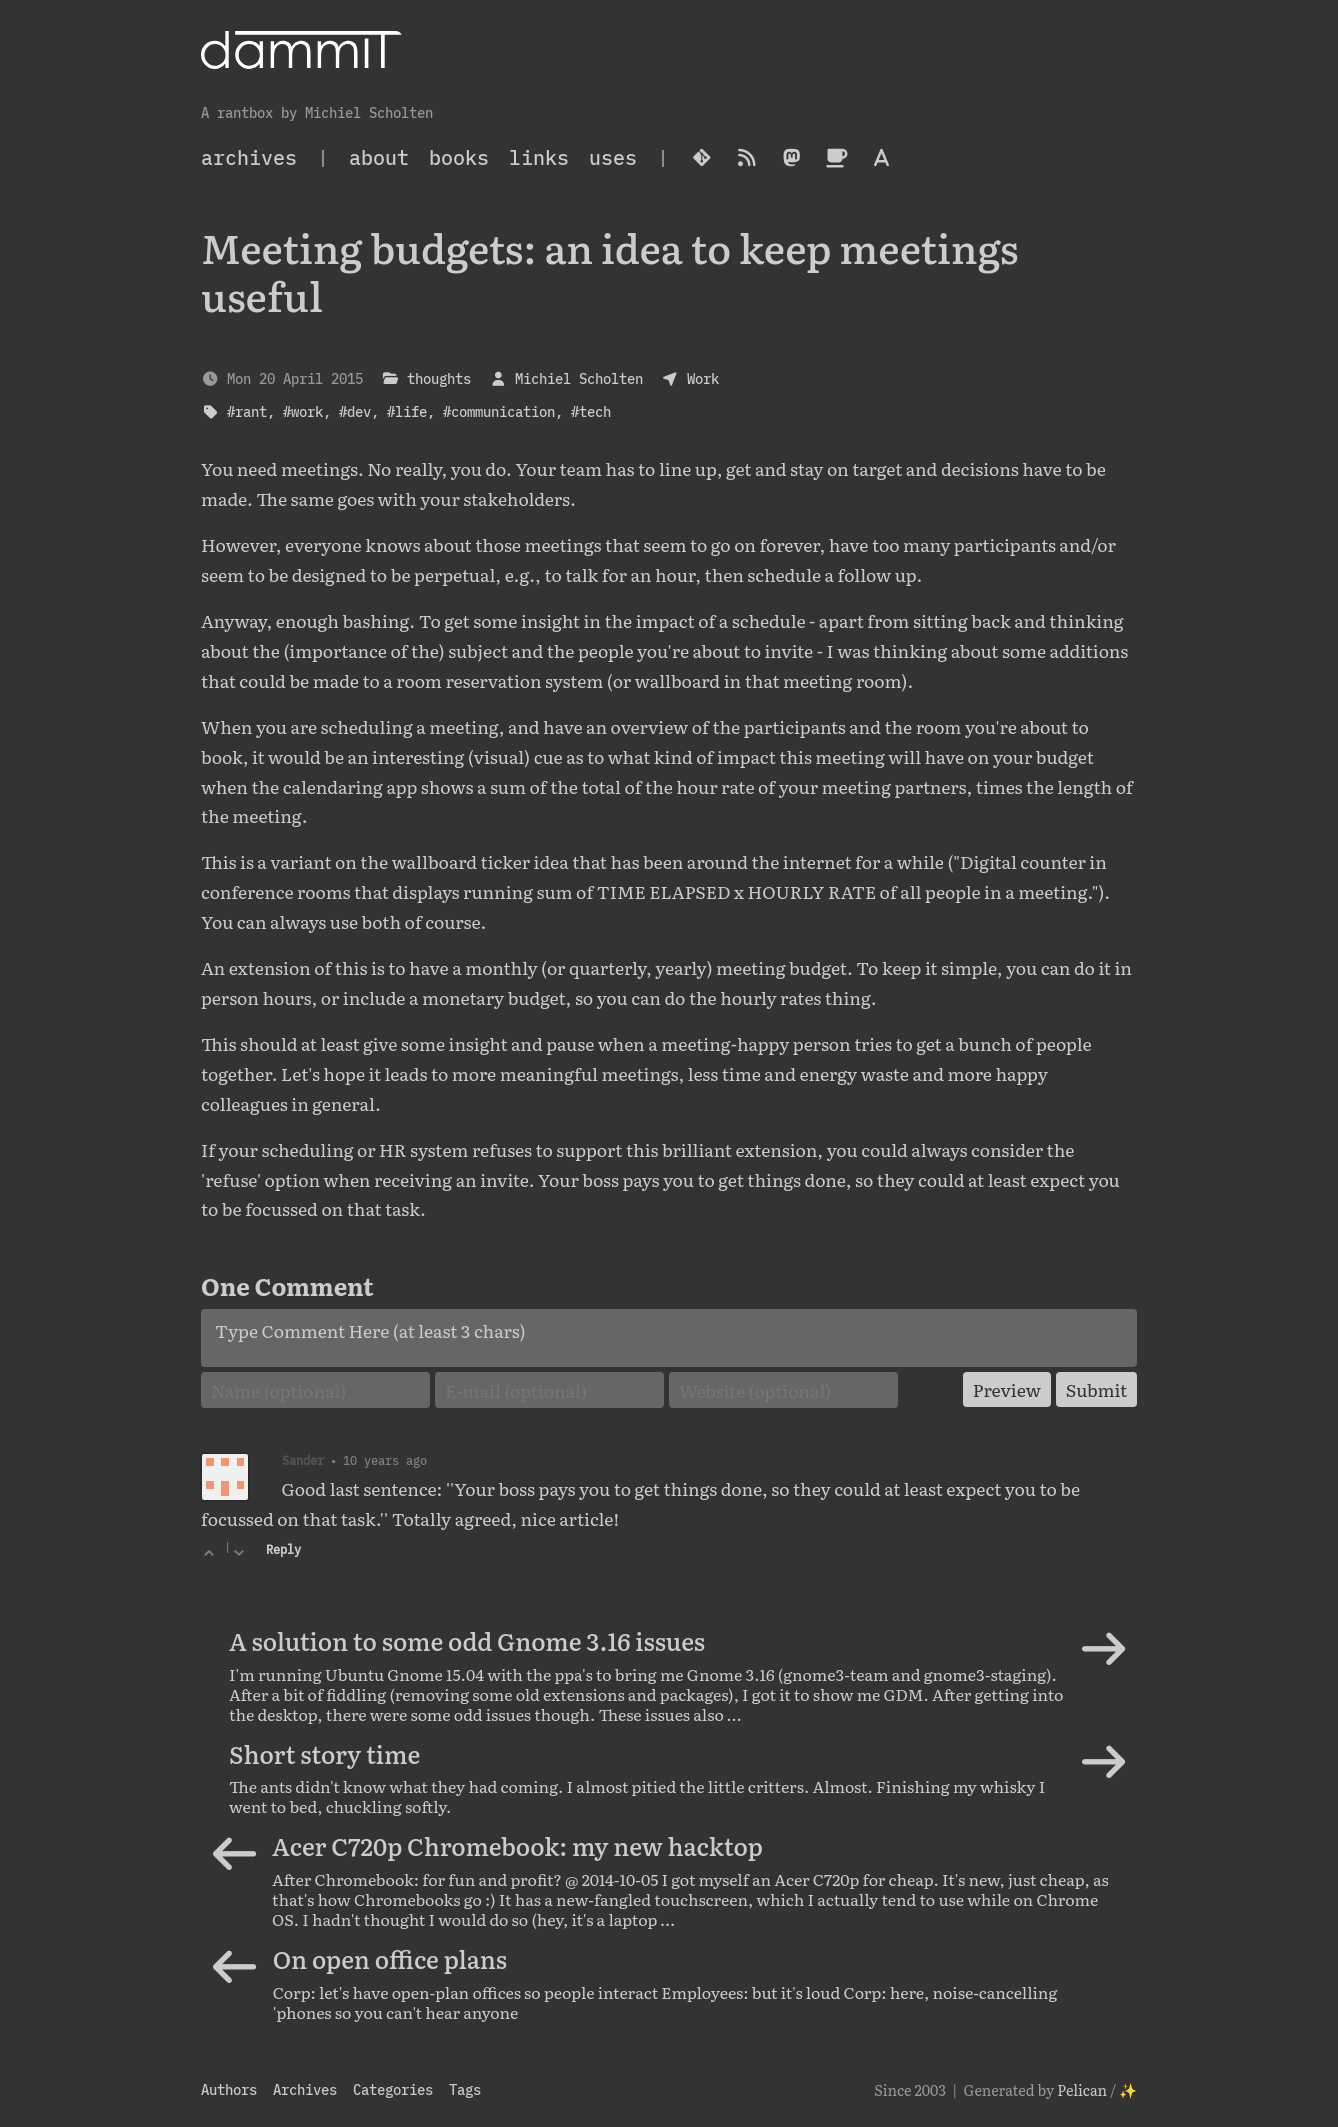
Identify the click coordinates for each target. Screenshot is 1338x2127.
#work (303, 411)
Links (539, 157)
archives (249, 157)
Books (459, 157)
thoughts (439, 378)
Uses (613, 157)
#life (407, 411)
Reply (283, 1549)
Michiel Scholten (579, 378)
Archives (305, 2089)
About (379, 157)
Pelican (1082, 2089)
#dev (355, 411)
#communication (499, 411)
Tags (465, 2089)
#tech (591, 411)
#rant (247, 411)
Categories (393, 2089)
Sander (303, 1460)
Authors (229, 2089)
